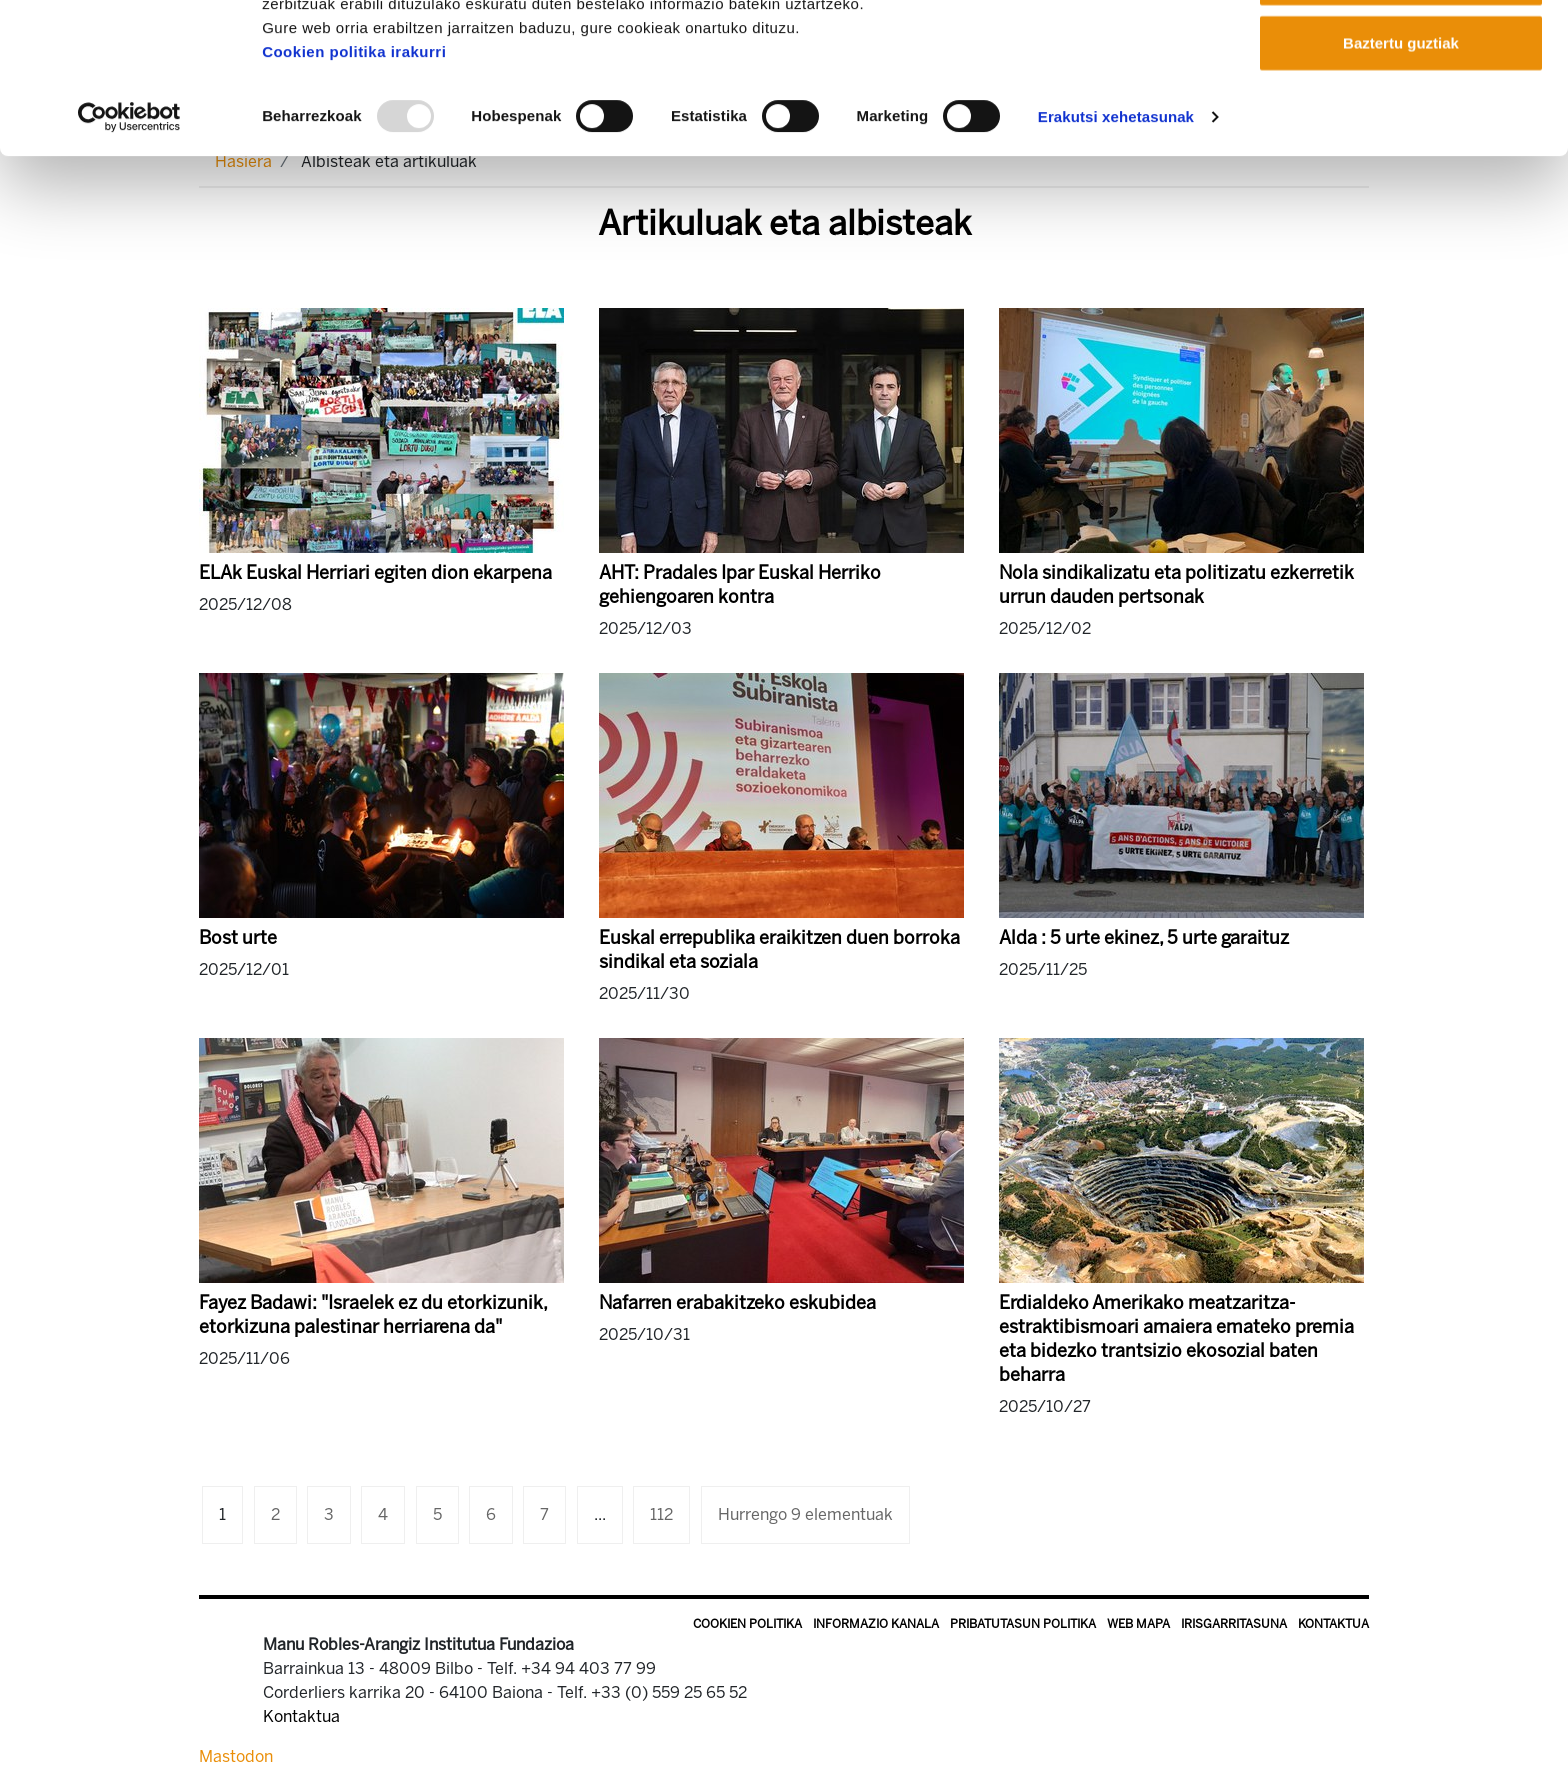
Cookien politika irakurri (354, 192)
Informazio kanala (876, 1624)
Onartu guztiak (1400, 52)
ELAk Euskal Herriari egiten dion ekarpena (375, 573)
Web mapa (1138, 1624)
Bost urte (238, 938)
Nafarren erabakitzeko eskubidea (737, 1303)
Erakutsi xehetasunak (1116, 257)
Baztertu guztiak (1401, 183)
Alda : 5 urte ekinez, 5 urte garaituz (1144, 938)
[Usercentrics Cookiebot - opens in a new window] (129, 258)
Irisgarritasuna (1234, 1624)
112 (661, 1514)
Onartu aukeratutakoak (1400, 118)
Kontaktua (1333, 1624)
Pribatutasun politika (1023, 1624)
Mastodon (236, 1756)
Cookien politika (747, 1624)
